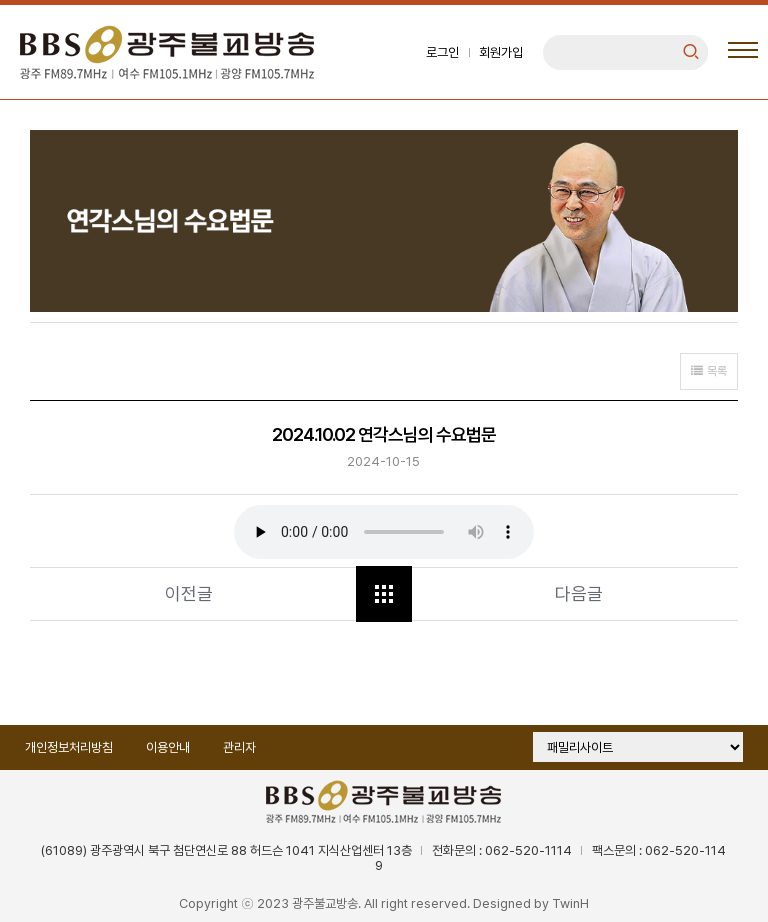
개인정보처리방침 (69, 747)
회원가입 (501, 52)
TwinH (570, 903)
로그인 (442, 52)
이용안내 (168, 747)
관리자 (239, 747)
